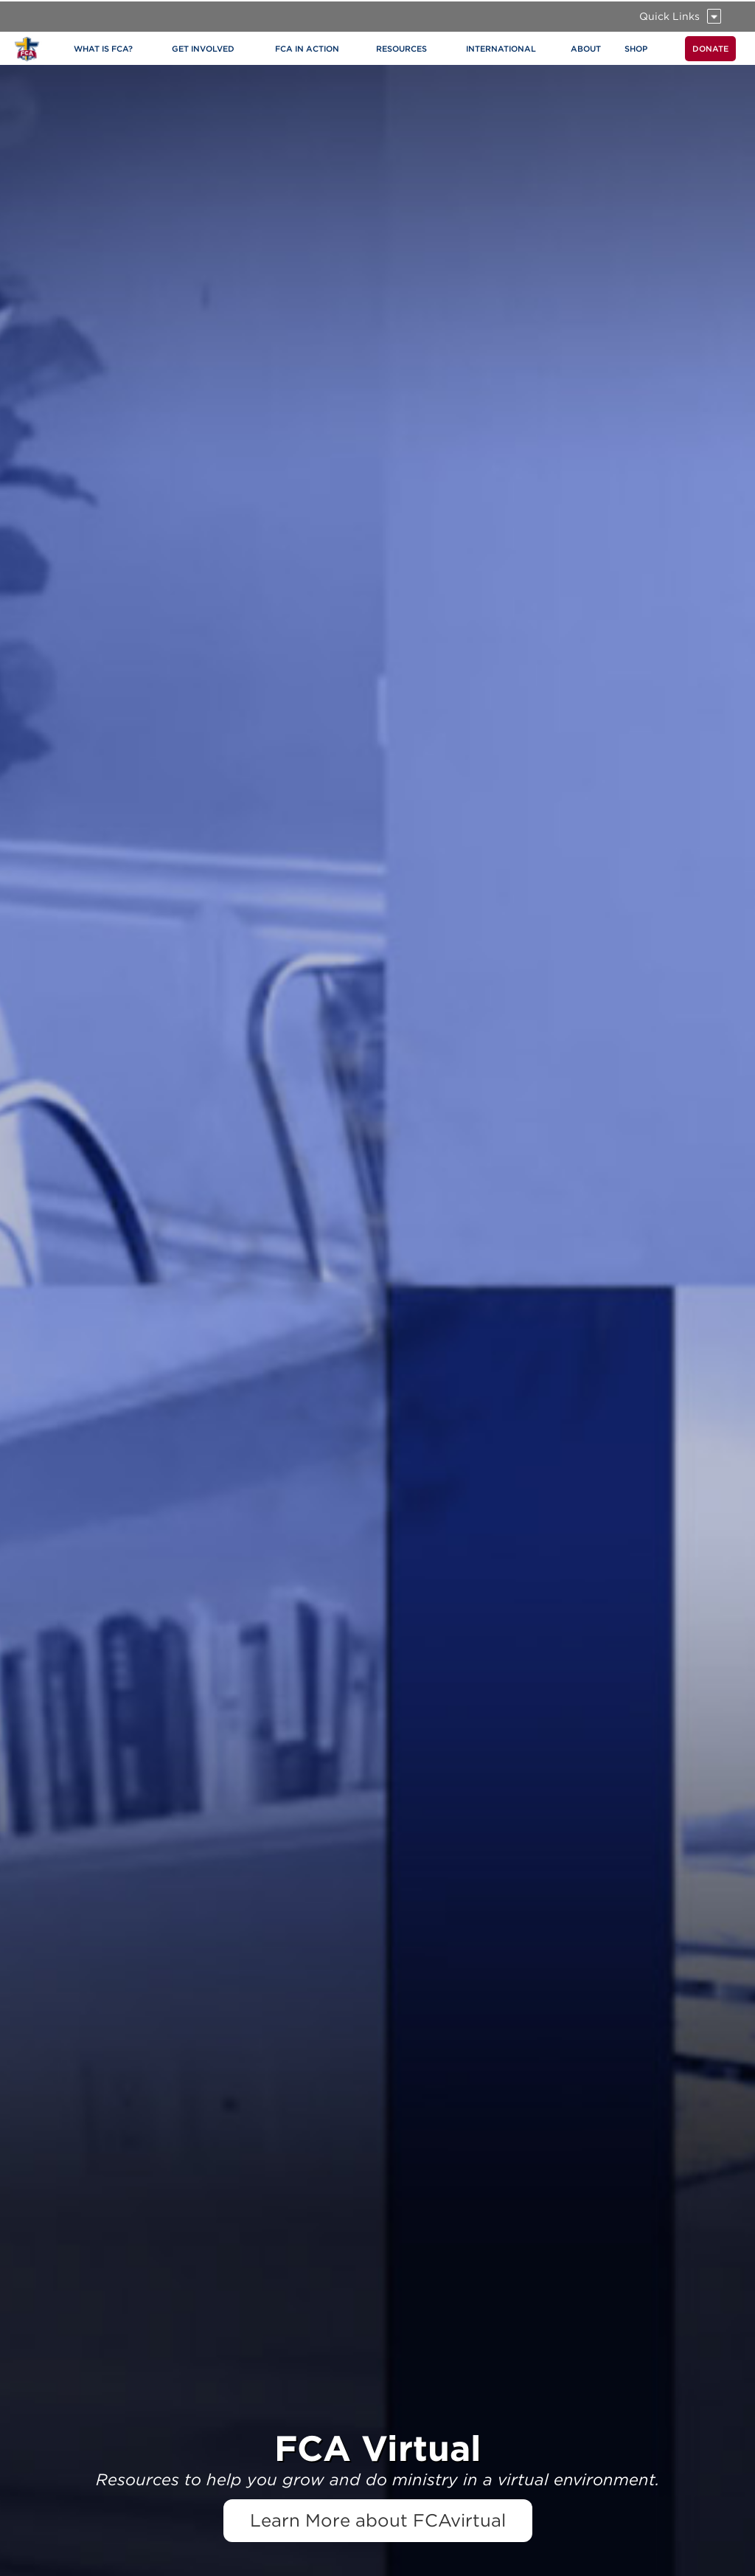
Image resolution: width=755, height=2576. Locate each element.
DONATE (710, 49)
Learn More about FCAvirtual (378, 2520)
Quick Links (669, 16)
